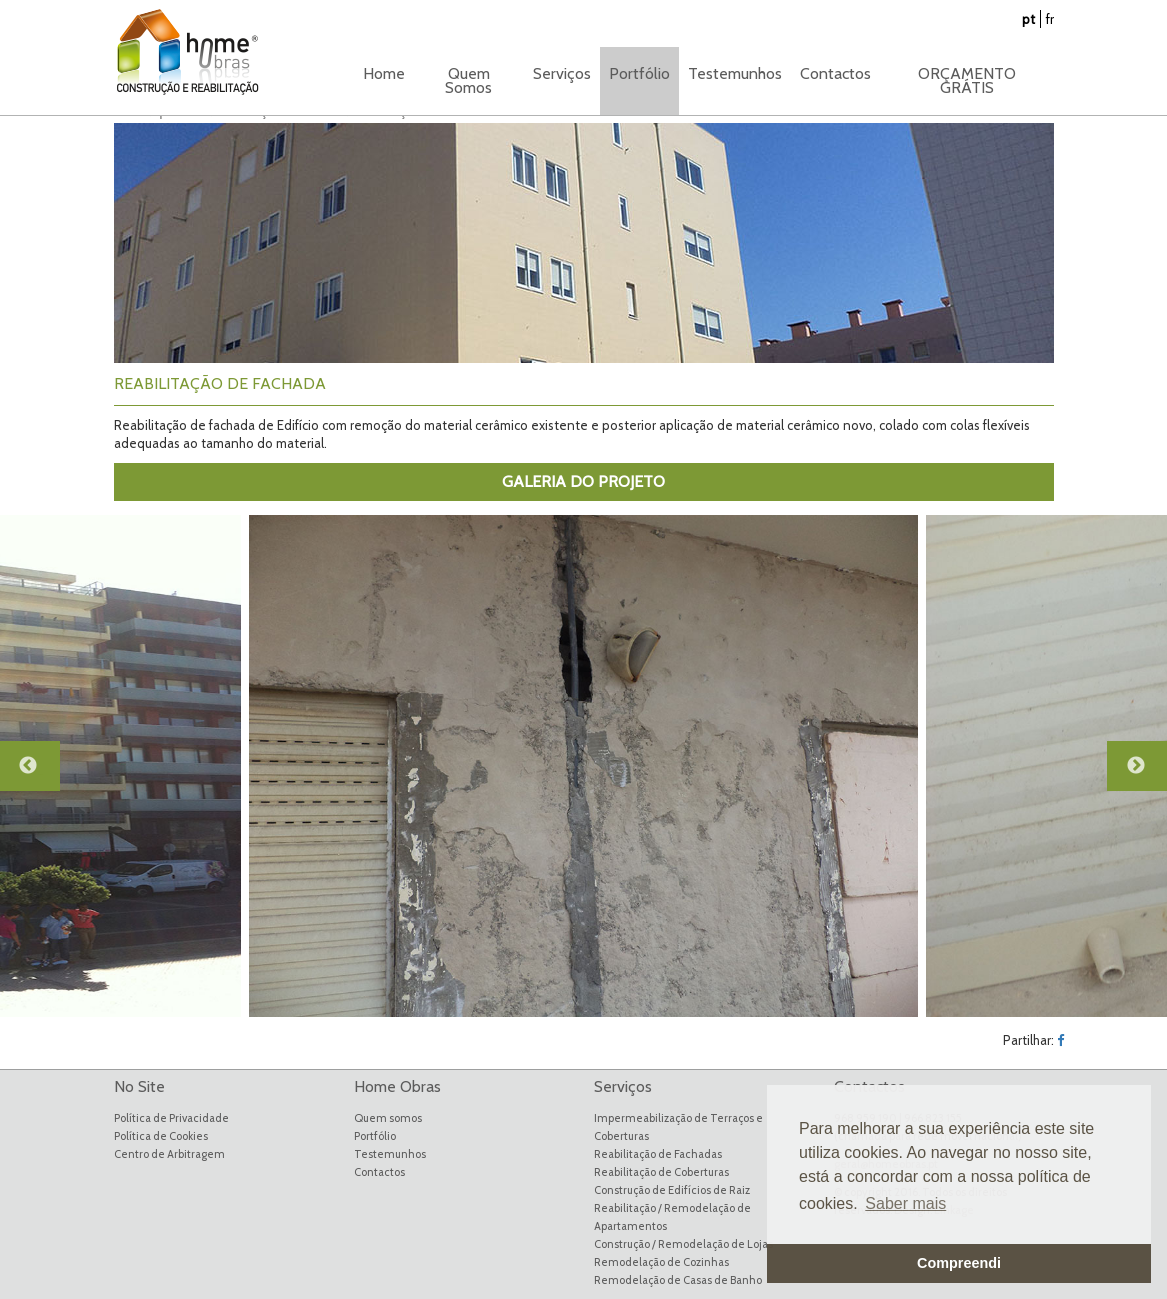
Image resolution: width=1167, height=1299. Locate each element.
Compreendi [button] (959, 1263)
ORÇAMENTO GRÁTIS (967, 80)
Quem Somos (468, 80)
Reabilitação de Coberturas (661, 1172)
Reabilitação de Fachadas (658, 1154)
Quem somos (388, 1118)
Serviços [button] (562, 73)
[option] (583, 766)
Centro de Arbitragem (169, 1154)
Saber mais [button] (905, 1203)
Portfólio (375, 1136)
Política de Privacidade (171, 1118)
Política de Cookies (161, 1136)
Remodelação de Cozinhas (661, 1262)
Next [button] (1147, 774)
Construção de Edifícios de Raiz (672, 1190)
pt (1028, 19)
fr (1050, 19)
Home (384, 73)
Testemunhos (735, 73)
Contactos (835, 73)
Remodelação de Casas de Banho (678, 1280)
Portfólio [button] (639, 73)
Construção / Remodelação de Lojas (683, 1244)
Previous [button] (40, 774)
